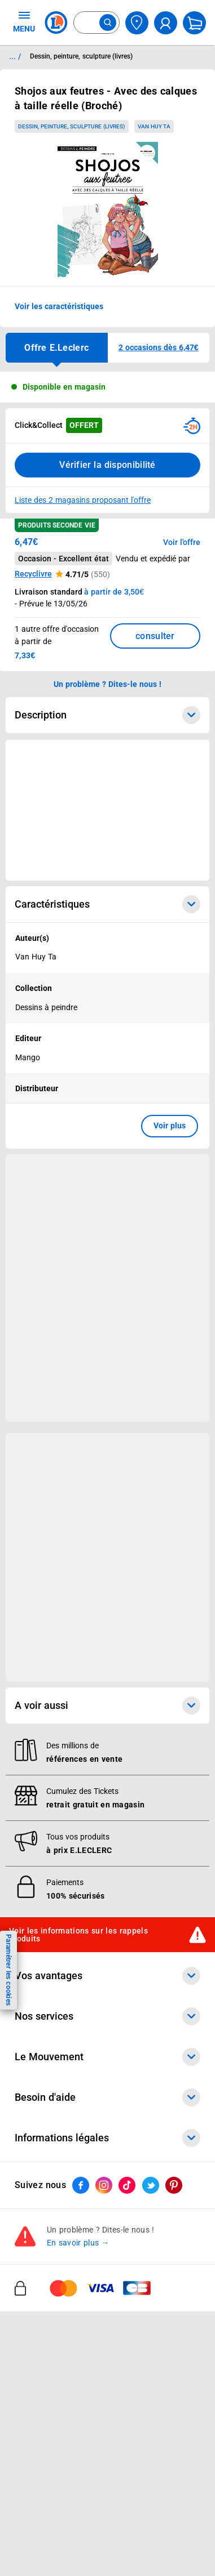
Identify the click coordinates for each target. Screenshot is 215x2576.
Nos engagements (48, 2395)
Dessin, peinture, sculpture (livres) (71, 126)
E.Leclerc (55, 2252)
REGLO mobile (41, 2149)
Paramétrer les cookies (8, 1970)
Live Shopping (41, 2050)
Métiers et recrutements (59, 2424)
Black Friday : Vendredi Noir (66, 2296)
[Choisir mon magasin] (136, 22)
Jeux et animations (50, 2036)
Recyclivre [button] (33, 573)
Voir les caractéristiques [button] (59, 306)
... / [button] (15, 56)
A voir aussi (107, 1706)
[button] (158, 348)
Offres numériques (49, 2237)
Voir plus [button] (169, 1125)
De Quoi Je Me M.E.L (53, 2439)
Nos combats (39, 2380)
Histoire (29, 2351)
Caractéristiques (107, 904)
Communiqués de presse (60, 2468)
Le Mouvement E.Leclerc (59, 2365)
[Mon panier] (194, 22)
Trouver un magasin (51, 2483)
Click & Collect (41, 2105)
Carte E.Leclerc (42, 2006)
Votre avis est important (59, 2222)
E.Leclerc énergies (48, 2120)
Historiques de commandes (65, 2552)
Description (107, 715)
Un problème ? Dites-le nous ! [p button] (108, 684)
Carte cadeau (39, 2179)
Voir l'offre (181, 542)
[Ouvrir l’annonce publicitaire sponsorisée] (107, 810)
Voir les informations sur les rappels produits (78, 1935)
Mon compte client (49, 2538)
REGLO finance (43, 2135)
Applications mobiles (53, 2208)
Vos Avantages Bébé (53, 2021)
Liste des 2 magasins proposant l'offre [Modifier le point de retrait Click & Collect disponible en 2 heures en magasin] (83, 500)
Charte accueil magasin (58, 2281)
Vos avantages (107, 1976)
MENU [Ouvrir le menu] (24, 21)
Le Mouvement (107, 2335)
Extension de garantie (55, 2164)
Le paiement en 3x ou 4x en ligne (75, 2266)
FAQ (22, 2567)
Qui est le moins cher (53, 2453)
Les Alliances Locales (54, 2409)
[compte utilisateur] (165, 22)
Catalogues (35, 1992)
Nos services (107, 2090)
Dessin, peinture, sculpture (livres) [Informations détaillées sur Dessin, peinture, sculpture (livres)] (81, 56)
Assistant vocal (43, 2193)
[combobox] (96, 22)
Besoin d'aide (107, 2522)
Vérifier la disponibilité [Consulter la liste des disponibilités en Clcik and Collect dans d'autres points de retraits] (107, 465)
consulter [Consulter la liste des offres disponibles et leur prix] (155, 636)
